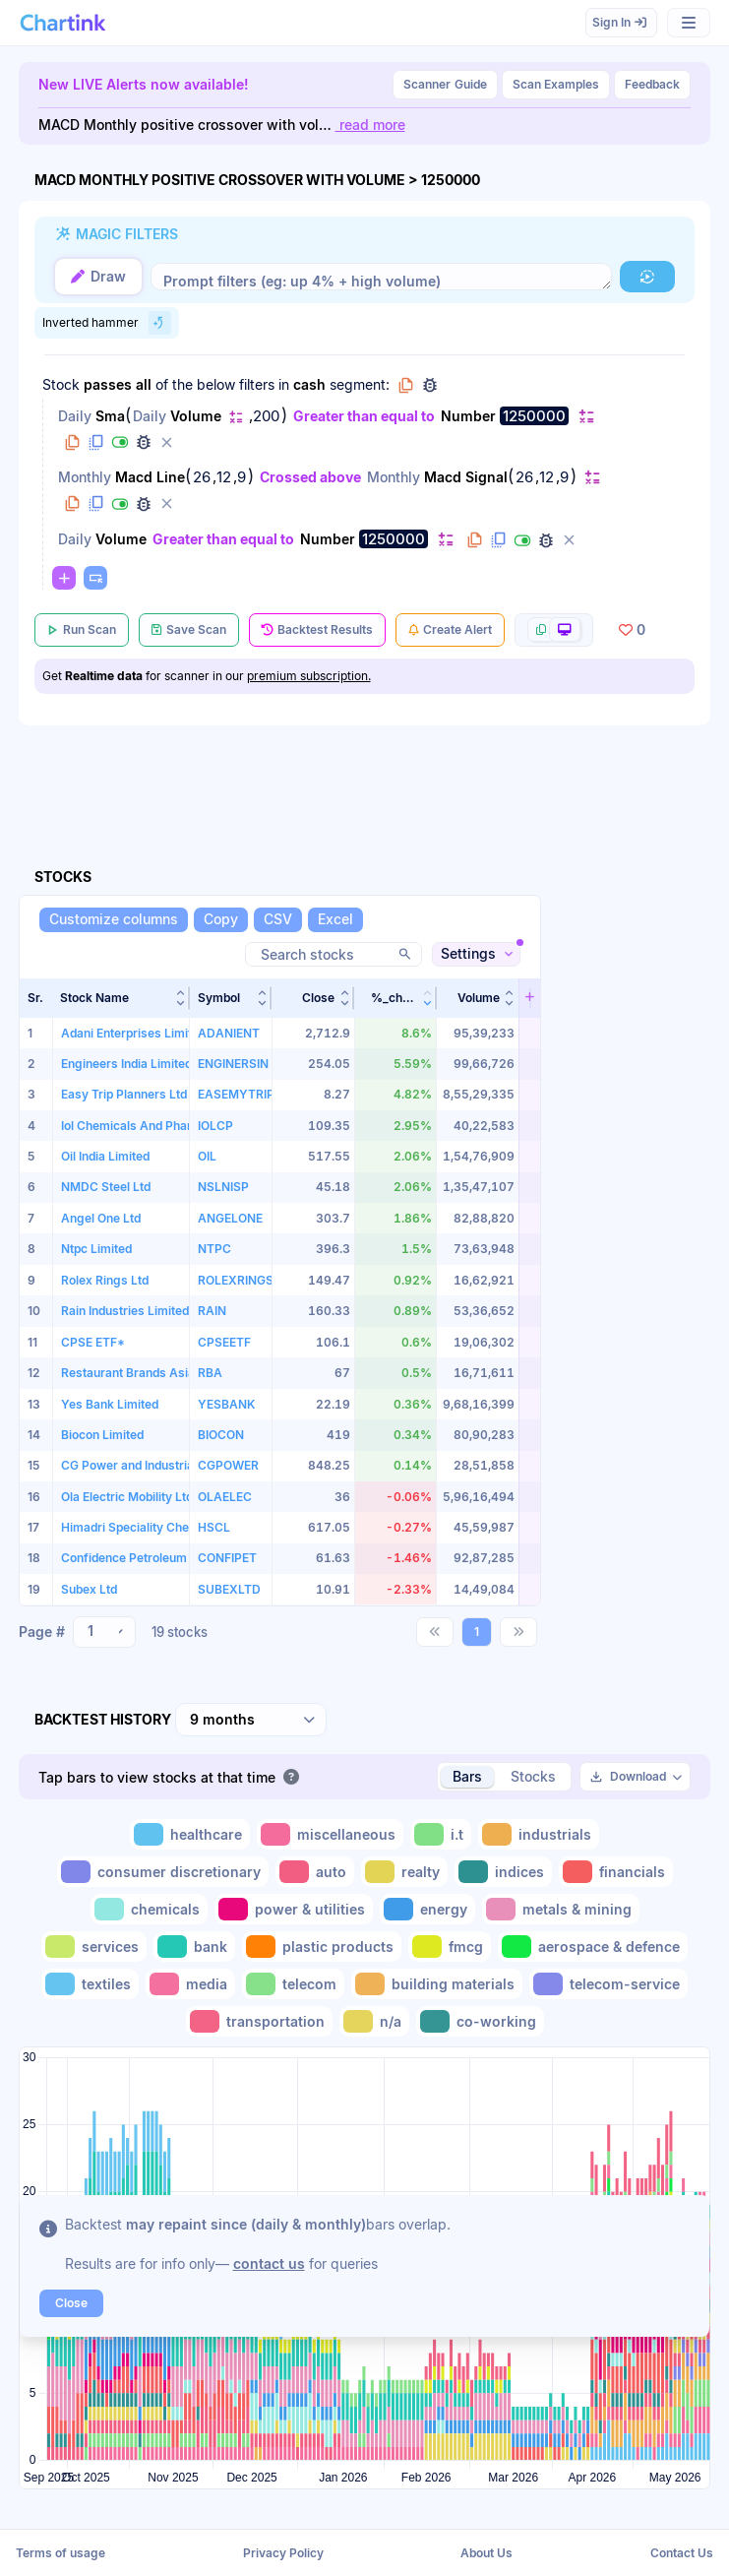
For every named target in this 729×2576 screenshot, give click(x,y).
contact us (269, 2263)
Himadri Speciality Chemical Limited (162, 1527)
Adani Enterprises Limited (133, 1032)
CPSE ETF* (93, 1341)
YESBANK (226, 1403)
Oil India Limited (105, 1156)
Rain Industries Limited (125, 1310)
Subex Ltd (89, 1589)
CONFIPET (227, 1557)
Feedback (652, 84)
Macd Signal (466, 477)
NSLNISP (223, 1186)
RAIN (212, 1310)
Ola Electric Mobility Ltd (127, 1496)
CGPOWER (228, 1465)
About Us (486, 2552)
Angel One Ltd (101, 1218)
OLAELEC (225, 1496)
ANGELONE (230, 1218)
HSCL (214, 1527)
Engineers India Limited (126, 1063)
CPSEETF (224, 1341)
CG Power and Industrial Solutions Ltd (167, 1465)
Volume (195, 416)
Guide (445, 85)
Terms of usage (60, 2552)
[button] (647, 276)
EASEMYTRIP (236, 1094)
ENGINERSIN (233, 1063)
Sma (110, 416)
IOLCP (215, 1125)
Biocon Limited (102, 1434)
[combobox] (104, 1632)
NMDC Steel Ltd (106, 1186)
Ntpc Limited (96, 1248)
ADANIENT (229, 1032)
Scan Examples (556, 84)
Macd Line (150, 477)
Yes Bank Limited (109, 1403)
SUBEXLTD (229, 1589)
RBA (210, 1372)
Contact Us (681, 2552)
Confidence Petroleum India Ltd (149, 1557)
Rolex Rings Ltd (105, 1279)
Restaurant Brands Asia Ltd (138, 1372)
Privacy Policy (283, 2552)
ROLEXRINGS (235, 1279)
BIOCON (221, 1434)
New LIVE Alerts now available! (143, 84)
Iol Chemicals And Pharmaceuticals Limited (183, 1125)
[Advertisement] (631, 1267)
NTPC (214, 1248)
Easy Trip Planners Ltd (124, 1094)
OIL (207, 1156)
